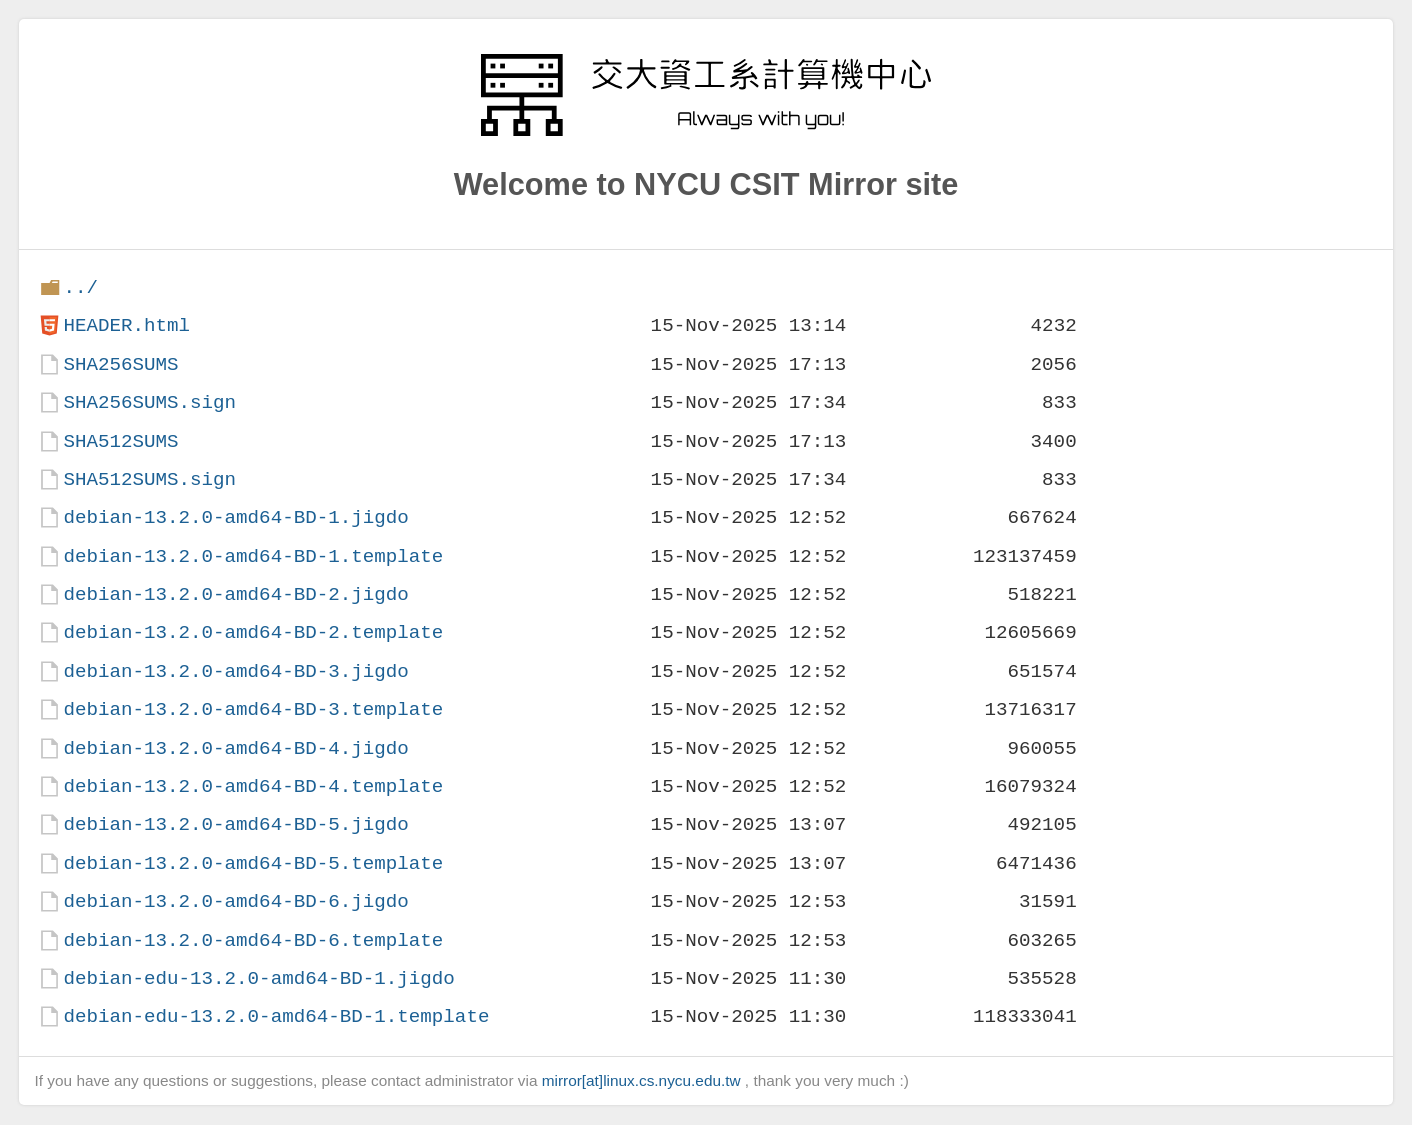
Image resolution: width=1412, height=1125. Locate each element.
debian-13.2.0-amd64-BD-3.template (253, 709)
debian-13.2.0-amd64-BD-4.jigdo (235, 748)
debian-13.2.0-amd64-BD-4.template (253, 786)
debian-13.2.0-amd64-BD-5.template (253, 863)
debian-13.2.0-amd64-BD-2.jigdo (235, 594)
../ (80, 287)
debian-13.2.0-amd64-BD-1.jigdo (235, 517)
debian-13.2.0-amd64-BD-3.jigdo (235, 671)
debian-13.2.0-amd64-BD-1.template (253, 556)
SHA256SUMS (120, 364)
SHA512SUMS (120, 441)
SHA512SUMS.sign (149, 479)
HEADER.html (126, 325)
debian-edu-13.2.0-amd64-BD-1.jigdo (258, 978)
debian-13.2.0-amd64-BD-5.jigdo (235, 824)
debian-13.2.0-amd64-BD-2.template (253, 632)
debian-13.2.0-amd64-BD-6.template (253, 940)
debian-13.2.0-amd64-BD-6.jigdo (235, 901)
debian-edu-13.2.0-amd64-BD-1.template (276, 1016)
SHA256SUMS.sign (149, 402)
